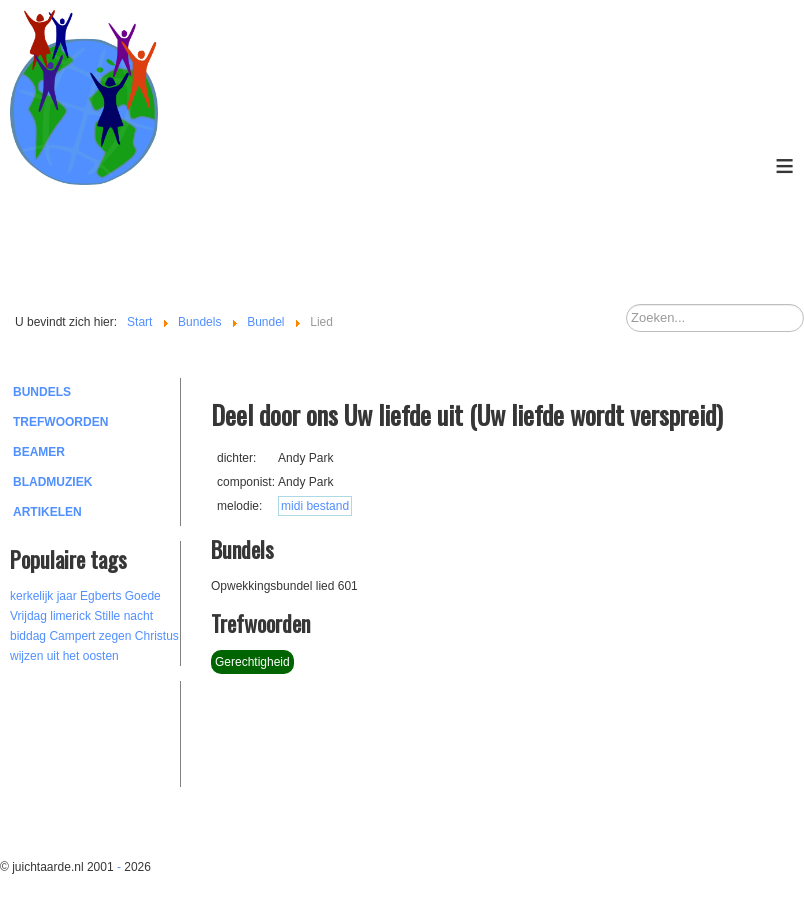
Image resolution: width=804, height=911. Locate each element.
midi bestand (315, 506)
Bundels (42, 392)
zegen (115, 636)
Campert (72, 636)
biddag (28, 636)
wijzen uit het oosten (64, 656)
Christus (157, 636)
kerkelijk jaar (43, 596)
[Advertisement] (120, 731)
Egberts (100, 596)
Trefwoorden (60, 422)
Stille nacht (123, 616)
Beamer (39, 452)
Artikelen (47, 512)
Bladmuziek (52, 482)
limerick (70, 616)
